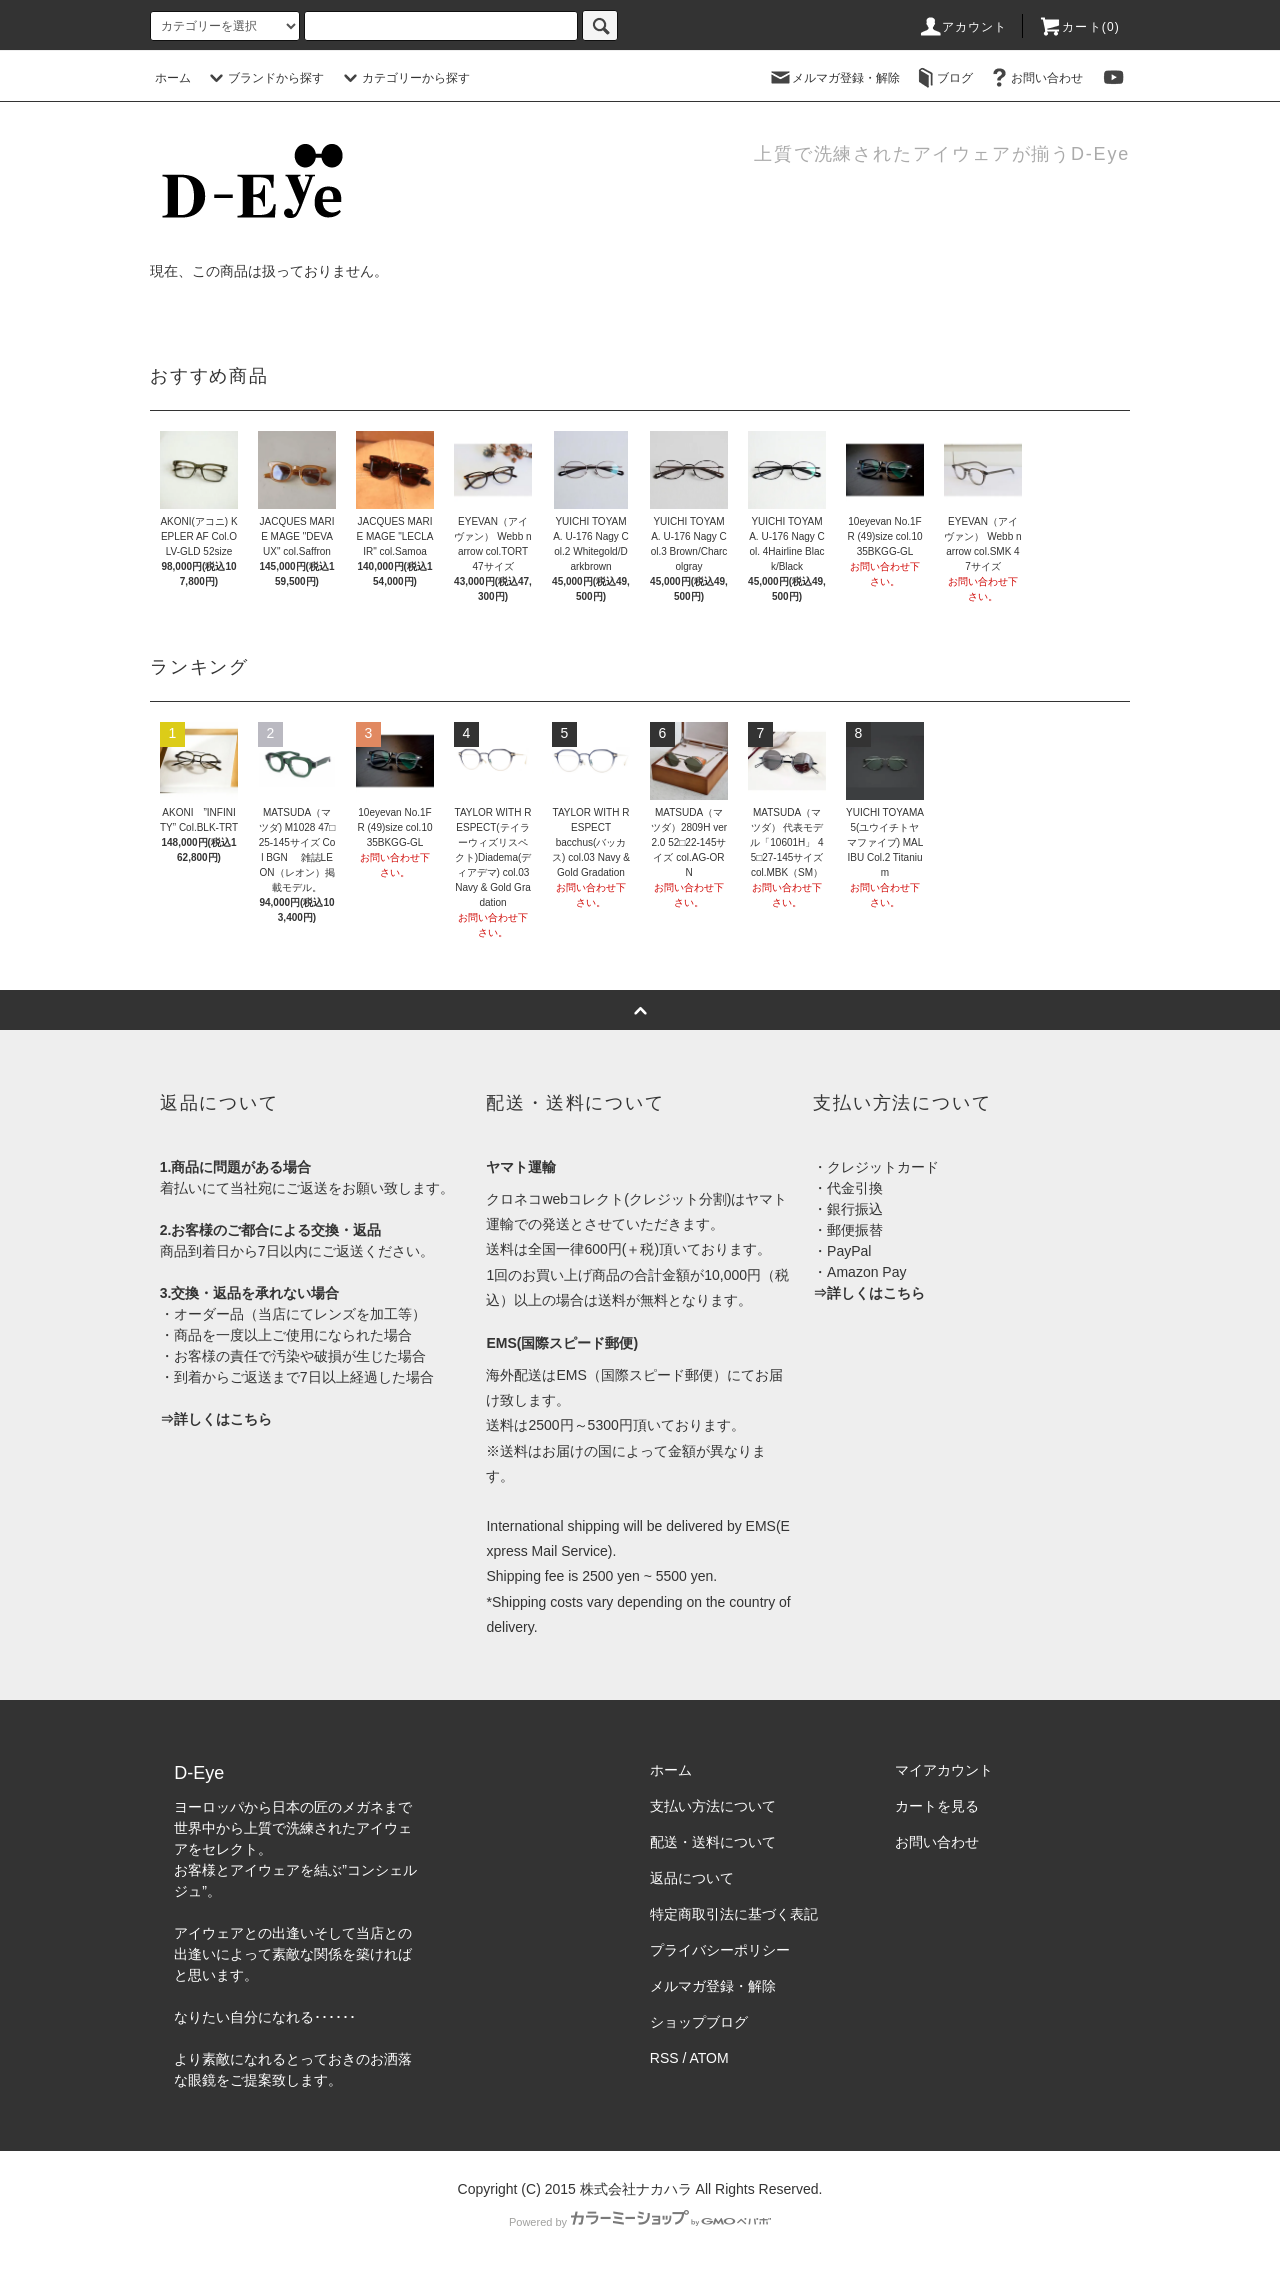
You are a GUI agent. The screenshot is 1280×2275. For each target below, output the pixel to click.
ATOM (709, 2058)
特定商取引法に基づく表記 (734, 1914)
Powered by (640, 2222)
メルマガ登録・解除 (834, 78)
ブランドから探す (264, 78)
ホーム (173, 78)
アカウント (963, 27)
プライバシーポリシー (720, 1950)
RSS (664, 2058)
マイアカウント (944, 1770)
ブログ (943, 78)
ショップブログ (699, 2022)
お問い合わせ (1035, 78)
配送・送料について (713, 1842)
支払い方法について (713, 1806)
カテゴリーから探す (404, 78)
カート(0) (1079, 27)
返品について (692, 1878)
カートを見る (937, 1806)
